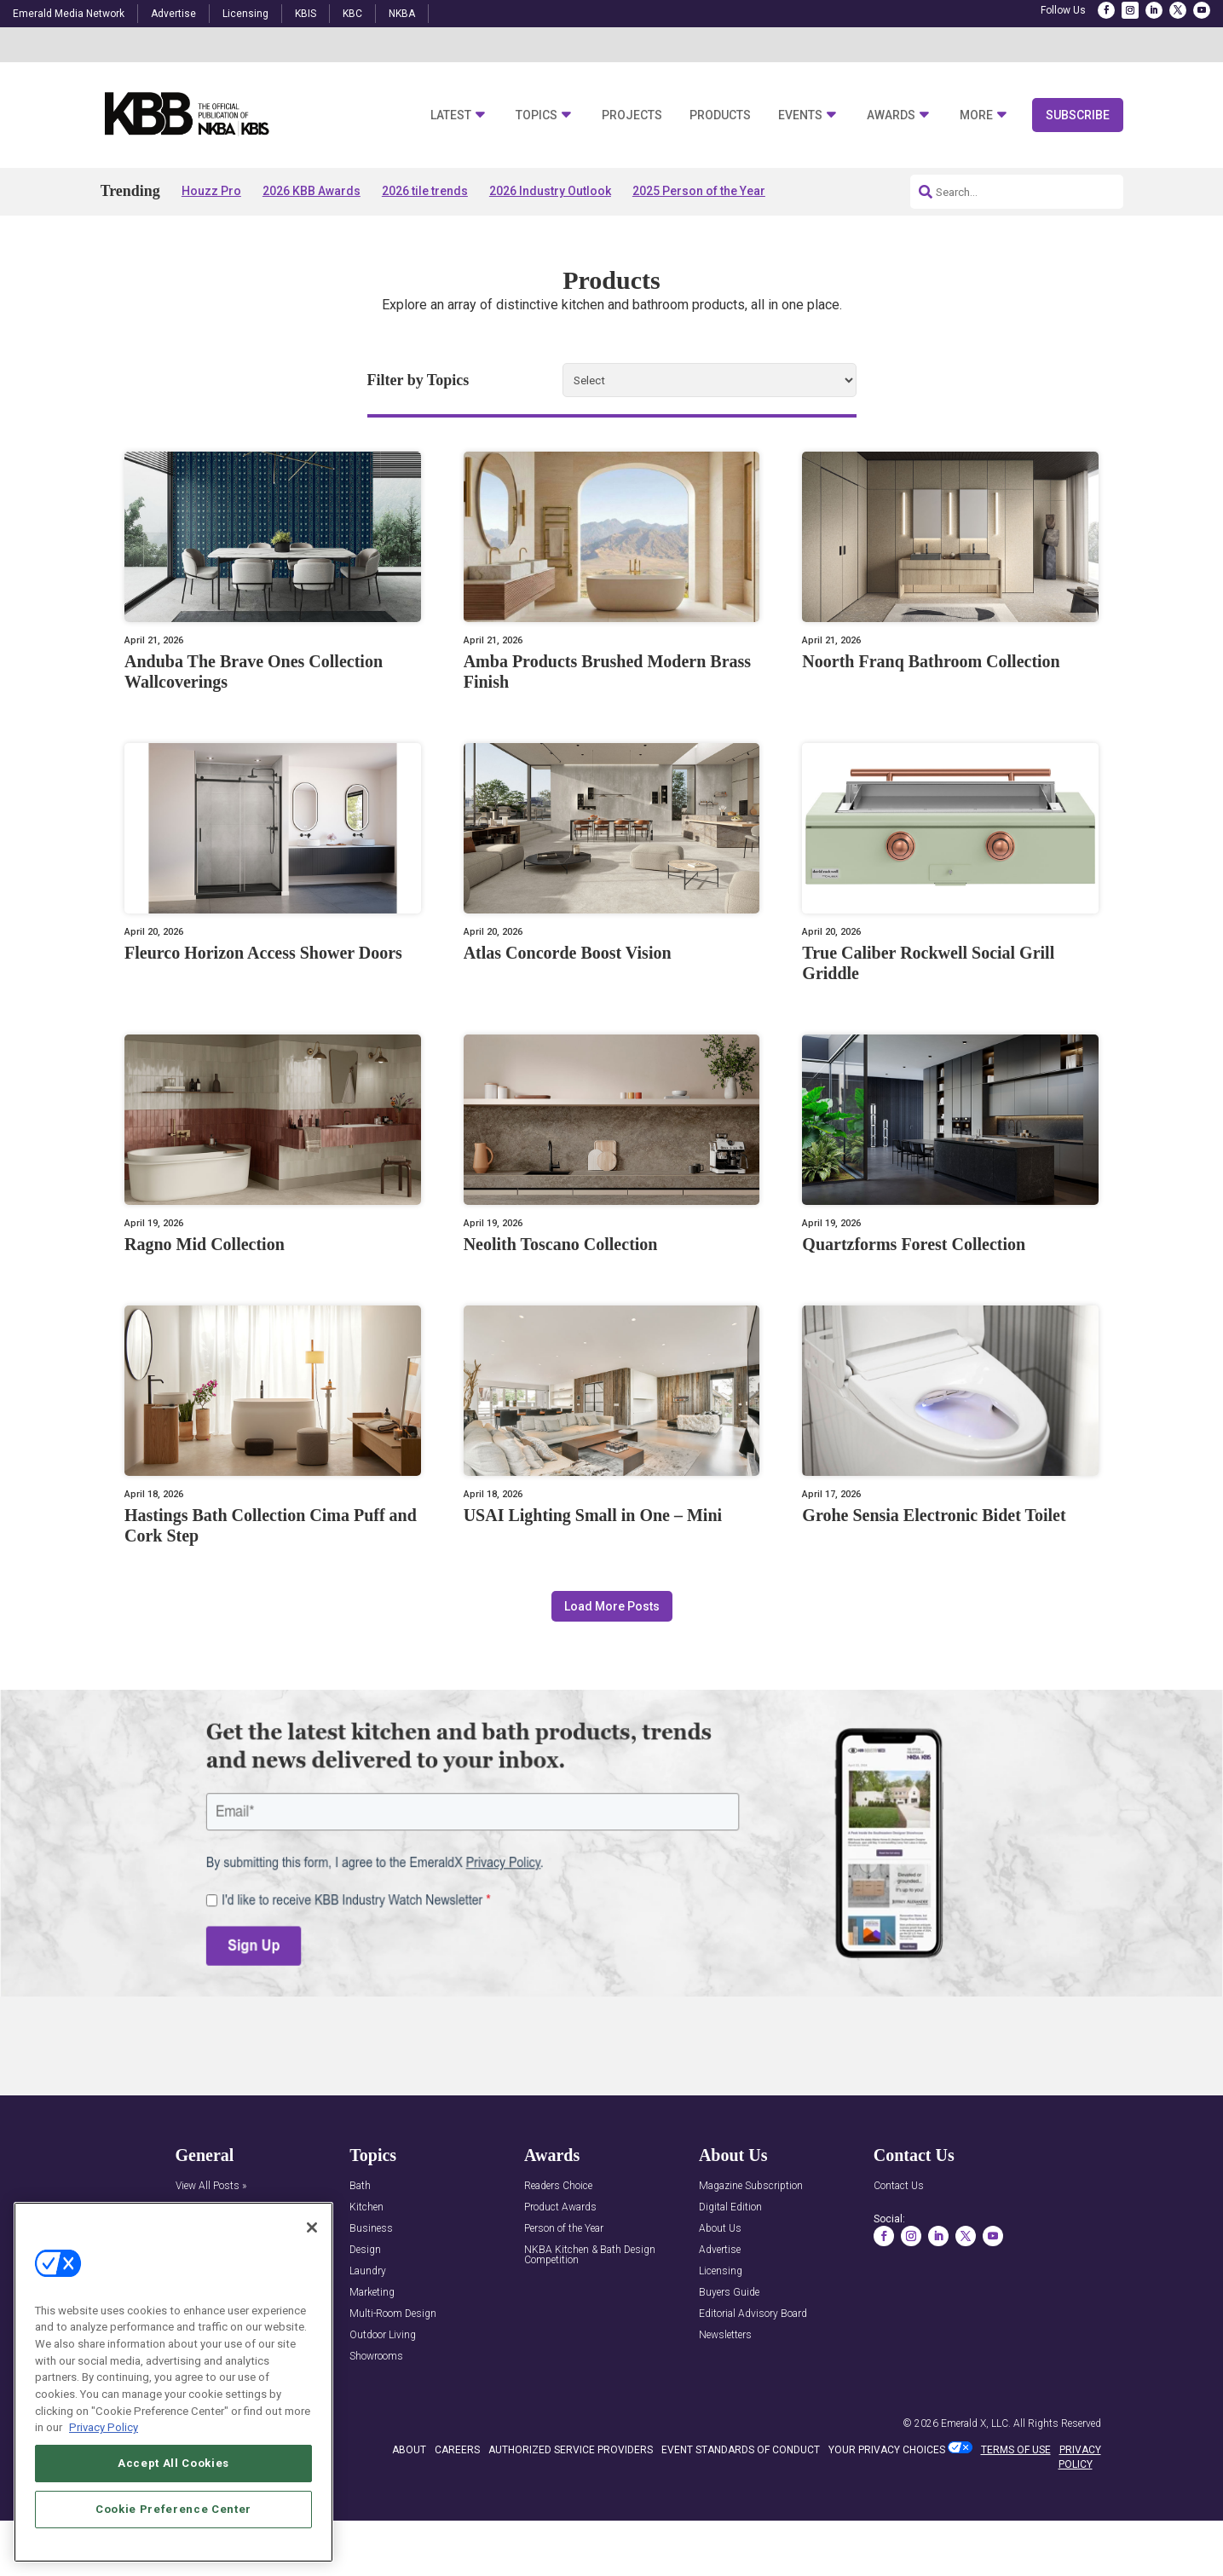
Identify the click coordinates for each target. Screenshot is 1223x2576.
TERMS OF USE (1016, 2450)
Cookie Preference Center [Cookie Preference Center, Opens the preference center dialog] (173, 2509)
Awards (891, 115)
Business (371, 2228)
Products (720, 115)
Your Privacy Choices (886, 2450)
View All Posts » (211, 2186)
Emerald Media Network (68, 14)
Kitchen (366, 2207)
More (976, 115)
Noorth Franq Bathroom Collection (930, 661)
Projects (632, 115)
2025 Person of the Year (698, 191)
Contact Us (899, 2186)
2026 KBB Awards (311, 191)
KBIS (305, 14)
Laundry (367, 2271)
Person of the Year (563, 2228)
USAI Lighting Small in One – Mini (593, 1515)
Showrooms (376, 2356)
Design (365, 2250)
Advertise (173, 14)
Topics (536, 115)
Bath (360, 2186)
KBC (352, 14)
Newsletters (725, 2335)
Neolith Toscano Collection (561, 1244)
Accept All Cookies (173, 2463)
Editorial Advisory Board (753, 2314)
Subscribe (1078, 115)
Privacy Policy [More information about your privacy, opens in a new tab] (103, 2427)
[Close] (312, 2227)
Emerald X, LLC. (976, 2423)
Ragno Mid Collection (204, 1244)
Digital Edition (730, 2207)
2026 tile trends (425, 191)
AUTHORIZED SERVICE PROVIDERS (570, 2450)
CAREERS (457, 2450)
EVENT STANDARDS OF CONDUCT (740, 2450)
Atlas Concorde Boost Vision (568, 952)
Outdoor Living (382, 2335)
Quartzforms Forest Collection (913, 1244)
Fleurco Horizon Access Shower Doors (263, 952)
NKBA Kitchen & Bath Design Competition (589, 2255)
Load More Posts (612, 1606)
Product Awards (560, 2207)
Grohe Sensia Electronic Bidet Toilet (933, 1515)
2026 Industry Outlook (550, 191)
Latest (450, 115)
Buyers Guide (729, 2292)
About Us (720, 2228)
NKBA (402, 14)
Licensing (245, 14)
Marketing (372, 2292)
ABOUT (409, 2450)
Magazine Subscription (751, 2186)
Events (800, 115)
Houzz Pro (211, 191)
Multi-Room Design (392, 2314)
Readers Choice (558, 2186)
